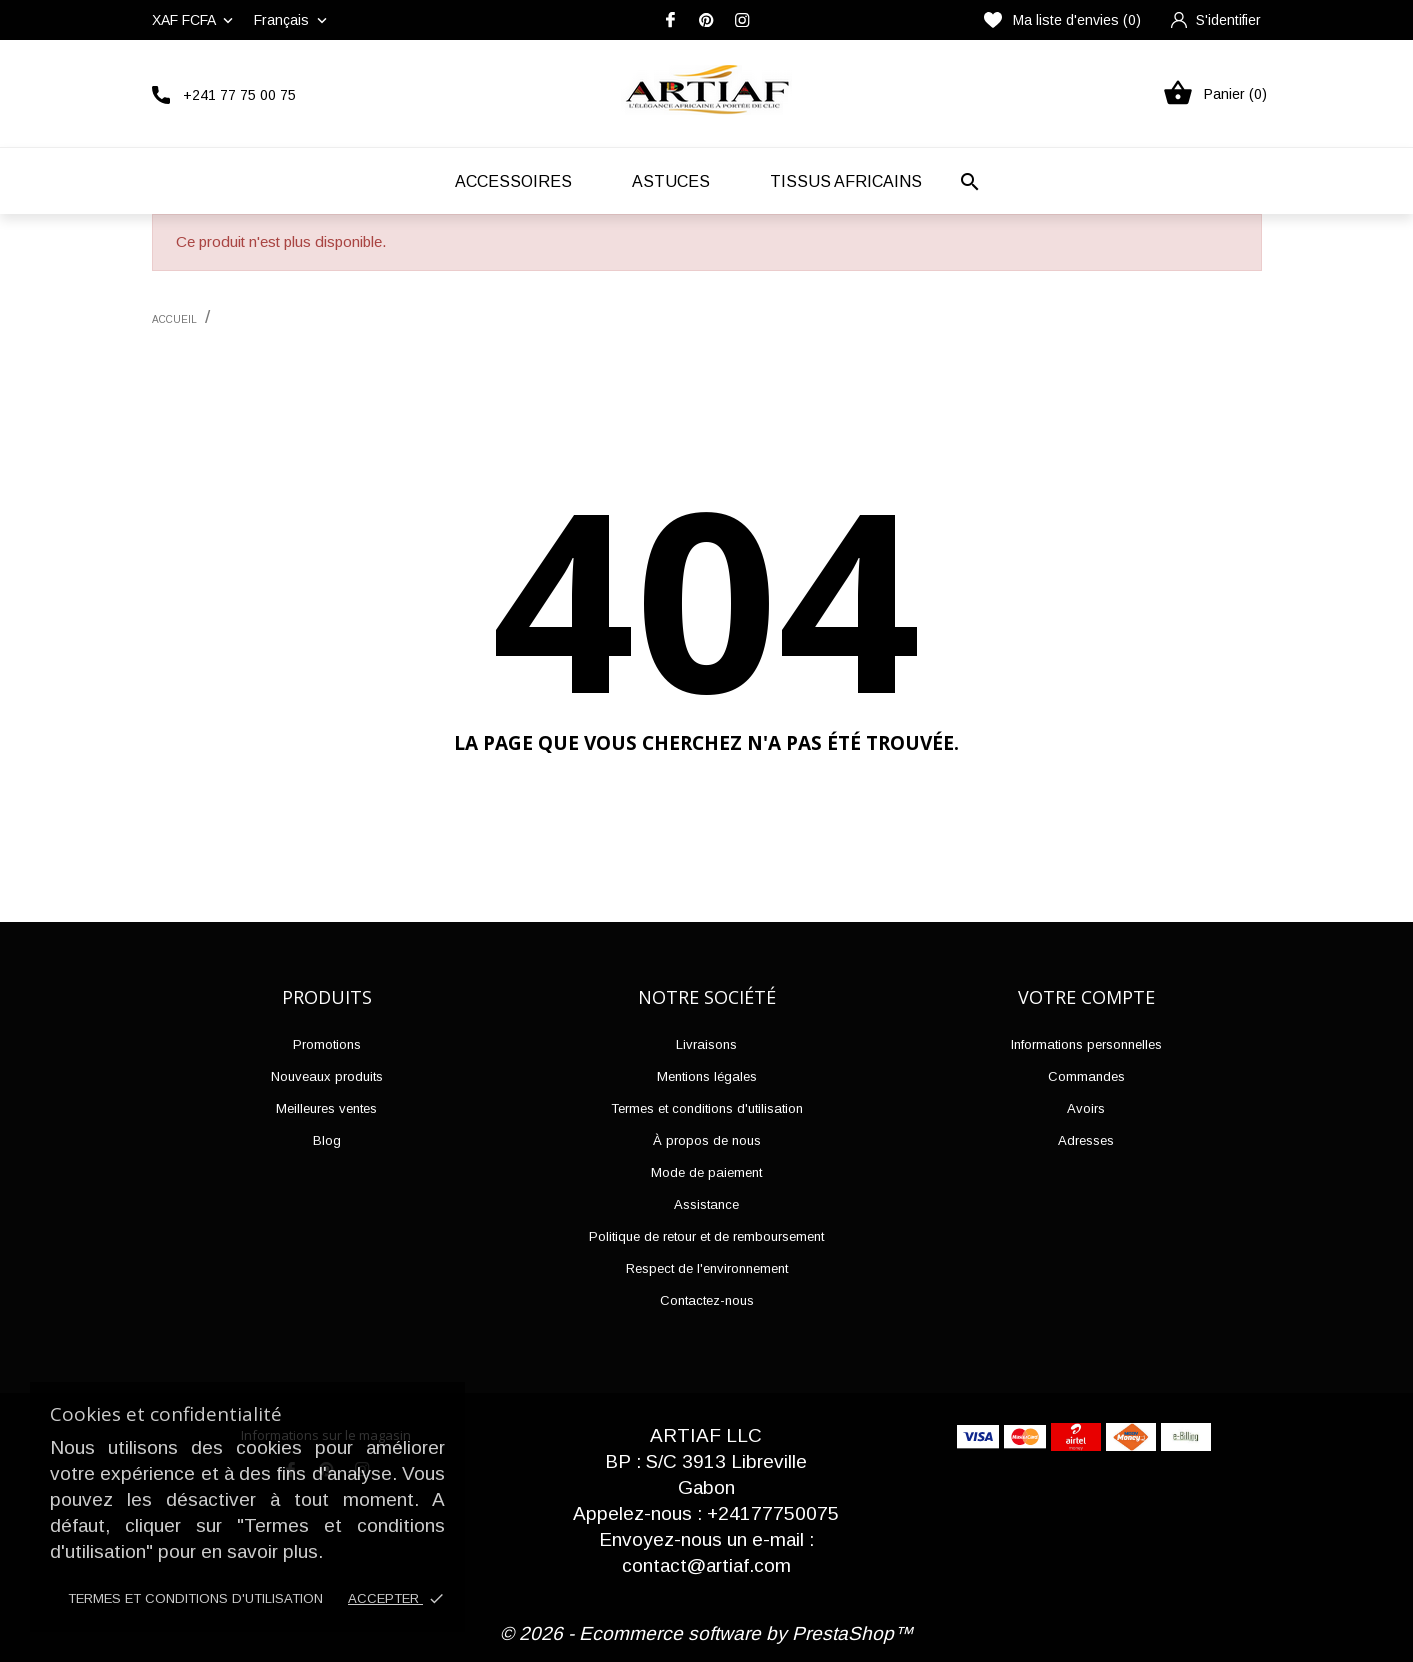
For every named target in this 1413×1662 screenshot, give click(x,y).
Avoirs (1086, 1108)
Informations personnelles (1086, 1044)
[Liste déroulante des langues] (292, 20)
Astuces (671, 181)
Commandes (1086, 1076)
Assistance (706, 1204)
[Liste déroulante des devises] (194, 20)
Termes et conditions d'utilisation (195, 1598)
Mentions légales (707, 1076)
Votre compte (1086, 997)
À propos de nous (707, 1140)
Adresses (1086, 1140)
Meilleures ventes (326, 1108)
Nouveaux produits (327, 1076)
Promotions (327, 1044)
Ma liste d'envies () (1062, 20)
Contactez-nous (707, 1300)
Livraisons (706, 1044)
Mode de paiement (706, 1172)
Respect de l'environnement (707, 1268)
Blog (327, 1140)
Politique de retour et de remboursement (706, 1236)
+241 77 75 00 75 (239, 95)
